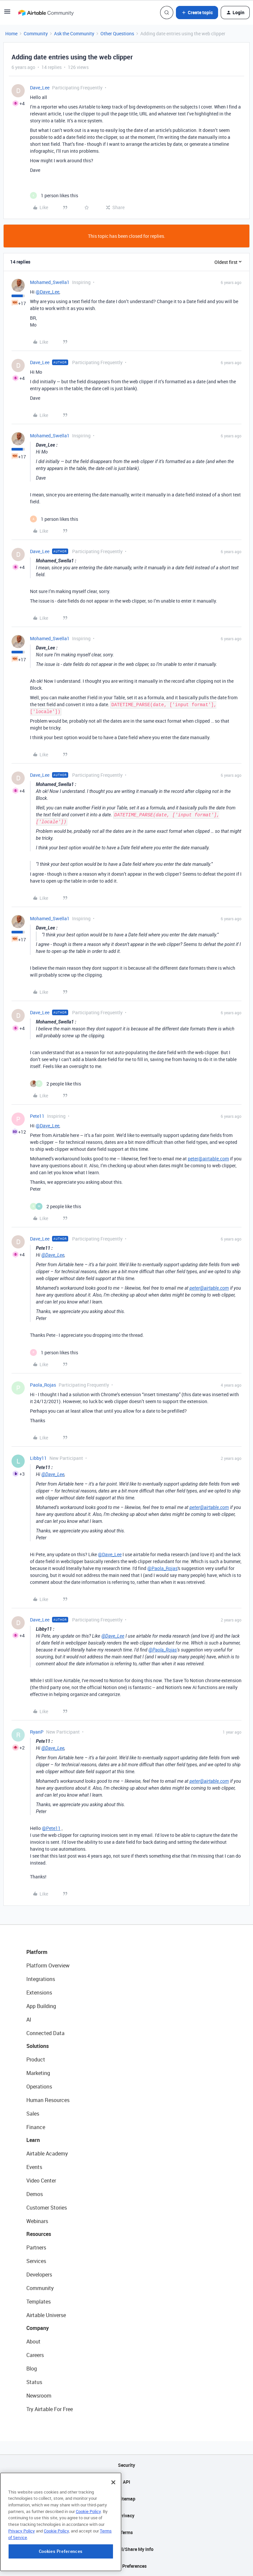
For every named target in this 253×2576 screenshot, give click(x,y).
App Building (41, 2006)
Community (36, 33)
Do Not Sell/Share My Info (127, 2549)
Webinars (37, 2221)
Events (34, 2167)
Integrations (40, 1979)
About (33, 2341)
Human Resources (48, 2100)
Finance (35, 2127)
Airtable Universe (46, 2315)
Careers (35, 2355)
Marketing (38, 2073)
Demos (34, 2194)
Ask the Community (74, 33)
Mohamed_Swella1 (50, 282)
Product (35, 2059)
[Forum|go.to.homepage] (45, 12)
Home (11, 33)
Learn (33, 2140)
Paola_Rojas (43, 1385)
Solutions (37, 2046)
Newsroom (38, 2395)
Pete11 (37, 1116)
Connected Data (45, 2033)
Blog (31, 2368)
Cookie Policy (88, 2552)
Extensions (39, 1992)
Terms (126, 2532)
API (126, 2482)
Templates (38, 2301)
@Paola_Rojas (162, 1568)
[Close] (113, 2523)
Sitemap (126, 2499)
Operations (39, 2086)
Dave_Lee (39, 87)
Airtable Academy (47, 2153)
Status (34, 2382)
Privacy (126, 2515)
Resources (38, 2234)
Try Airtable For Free (49, 2409)
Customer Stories (46, 2207)
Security (126, 2465)
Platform (36, 1952)
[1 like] (54, 195)
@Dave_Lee (47, 292)
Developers (39, 2274)
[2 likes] (55, 1083)
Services (36, 2261)
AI (28, 2019)
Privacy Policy (21, 2572)
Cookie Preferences (127, 2566)
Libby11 (38, 1458)
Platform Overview (48, 1965)
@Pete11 (51, 1828)
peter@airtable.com (208, 1158)
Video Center (41, 2180)
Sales (32, 2113)
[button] (7, 14)
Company (37, 2328)
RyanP (36, 1732)
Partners (36, 2247)
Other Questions (117, 33)
